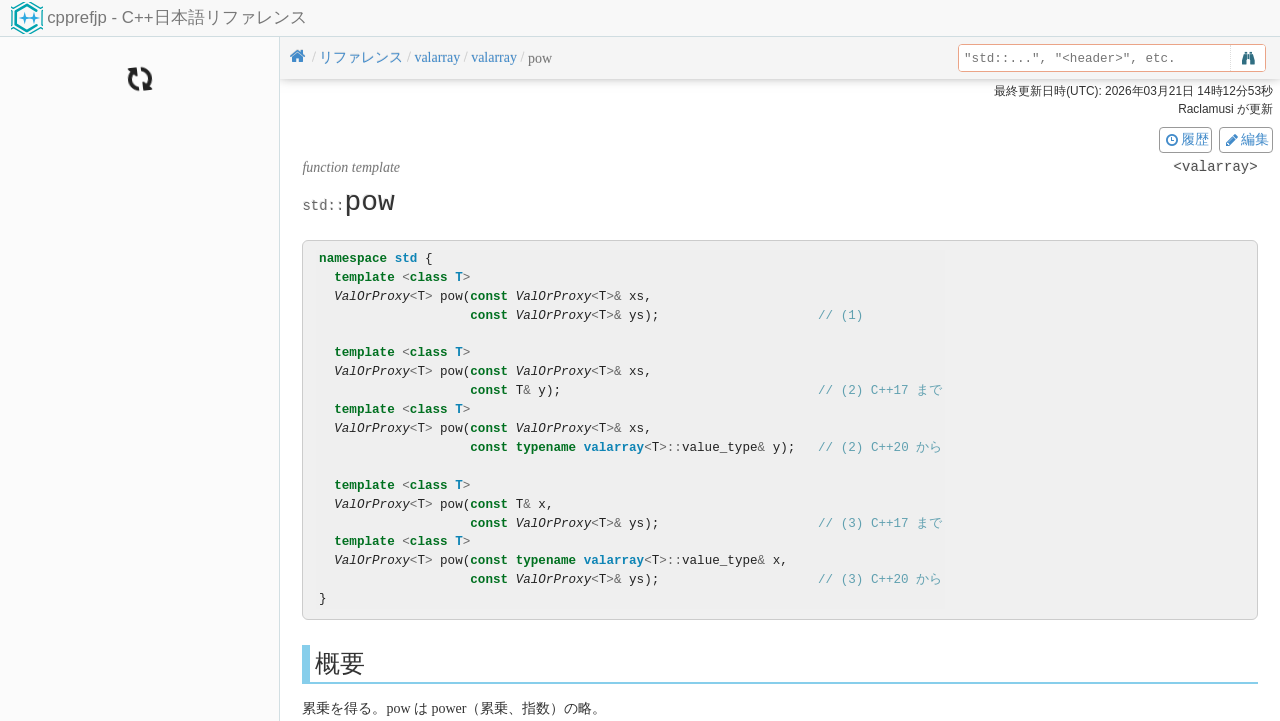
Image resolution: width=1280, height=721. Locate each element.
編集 (1246, 139)
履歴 (1186, 139)
